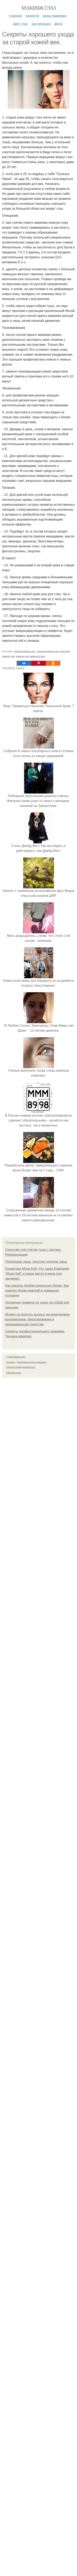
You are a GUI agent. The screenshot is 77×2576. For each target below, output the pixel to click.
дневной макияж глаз (48, 651)
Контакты (10, 1362)
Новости (32, 16)
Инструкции (41, 24)
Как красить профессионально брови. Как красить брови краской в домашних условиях (37, 1290)
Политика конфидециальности (20, 1367)
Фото (58, 24)
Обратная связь (13, 1373)
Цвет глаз (20, 24)
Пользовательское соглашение (31, 1362)
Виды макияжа (55, 16)
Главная (15, 16)
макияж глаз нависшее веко (30, 656)
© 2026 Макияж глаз (15, 1357)
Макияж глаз (38, 8)
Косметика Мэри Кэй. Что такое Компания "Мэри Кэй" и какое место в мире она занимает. (37, 1273)
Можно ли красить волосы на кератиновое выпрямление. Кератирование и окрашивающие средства (37, 1319)
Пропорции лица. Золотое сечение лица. (36, 1261)
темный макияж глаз (24, 651)
